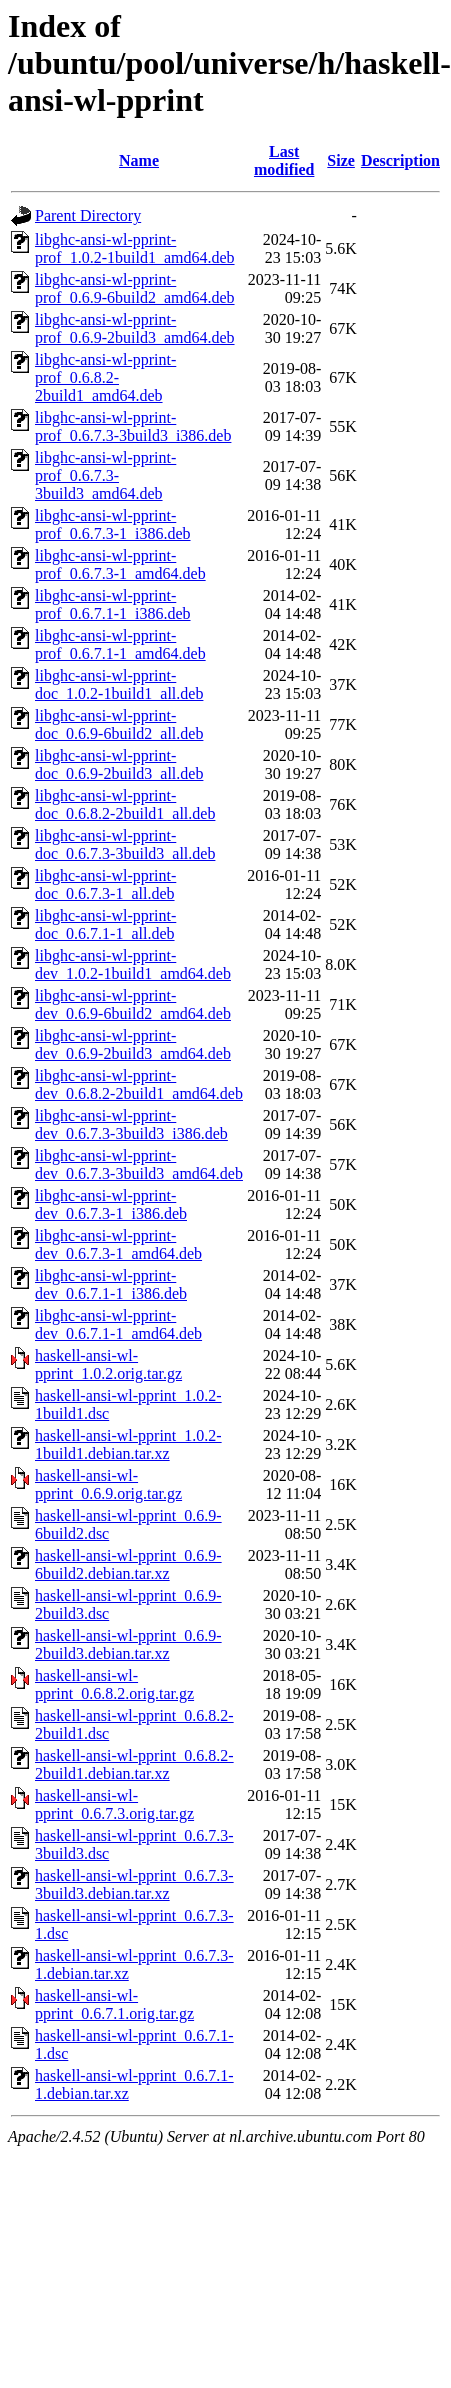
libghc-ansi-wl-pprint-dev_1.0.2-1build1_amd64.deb (133, 964)
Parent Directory (88, 215)
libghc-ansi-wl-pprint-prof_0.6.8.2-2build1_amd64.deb (105, 377)
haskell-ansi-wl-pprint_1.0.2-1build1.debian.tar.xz (128, 1444)
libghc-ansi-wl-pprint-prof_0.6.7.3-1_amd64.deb (120, 564)
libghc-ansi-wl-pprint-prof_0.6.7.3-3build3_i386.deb (133, 426)
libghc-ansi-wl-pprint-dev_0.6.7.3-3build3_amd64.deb (139, 1164)
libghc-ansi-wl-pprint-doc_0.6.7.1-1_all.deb (105, 924)
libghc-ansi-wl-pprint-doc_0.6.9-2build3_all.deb (119, 764)
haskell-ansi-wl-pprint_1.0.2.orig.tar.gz (108, 1364)
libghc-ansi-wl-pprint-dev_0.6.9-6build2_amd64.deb (133, 1004)
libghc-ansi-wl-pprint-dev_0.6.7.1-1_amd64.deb (118, 1324)
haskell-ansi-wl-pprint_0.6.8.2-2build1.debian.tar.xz (134, 1764)
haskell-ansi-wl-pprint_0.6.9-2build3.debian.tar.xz (128, 1644)
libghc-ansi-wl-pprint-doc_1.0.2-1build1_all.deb (119, 684)
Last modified (284, 160)
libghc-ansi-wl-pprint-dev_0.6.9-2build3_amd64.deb (133, 1044)
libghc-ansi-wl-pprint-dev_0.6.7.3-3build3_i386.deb (131, 1124)
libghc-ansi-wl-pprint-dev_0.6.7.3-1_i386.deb (111, 1204)
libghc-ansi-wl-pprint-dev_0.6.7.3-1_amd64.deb (118, 1244)
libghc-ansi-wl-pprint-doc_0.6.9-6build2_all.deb (119, 724)
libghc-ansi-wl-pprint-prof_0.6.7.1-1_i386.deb (113, 604)
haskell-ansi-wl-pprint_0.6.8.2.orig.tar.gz (114, 1684)
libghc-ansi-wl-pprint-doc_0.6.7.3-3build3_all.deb (125, 844)
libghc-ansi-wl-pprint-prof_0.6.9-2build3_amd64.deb (135, 328)
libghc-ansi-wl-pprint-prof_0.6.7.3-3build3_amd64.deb (105, 475)
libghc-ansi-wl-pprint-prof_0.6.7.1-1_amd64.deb (120, 644)
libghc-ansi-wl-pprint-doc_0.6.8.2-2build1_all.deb (125, 804)
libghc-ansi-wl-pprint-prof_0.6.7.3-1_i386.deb (113, 524)
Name (139, 160)
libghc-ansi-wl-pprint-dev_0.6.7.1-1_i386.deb (111, 1284)
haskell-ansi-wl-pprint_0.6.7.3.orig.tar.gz (114, 1804)
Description (400, 160)
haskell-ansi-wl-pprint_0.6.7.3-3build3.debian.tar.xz (134, 1884)
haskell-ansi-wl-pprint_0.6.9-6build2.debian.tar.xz (128, 1564)
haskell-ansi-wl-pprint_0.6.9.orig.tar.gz (108, 1484)
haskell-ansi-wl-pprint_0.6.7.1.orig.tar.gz (114, 2004)
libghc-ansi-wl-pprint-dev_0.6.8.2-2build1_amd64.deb (139, 1084)
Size (341, 160)
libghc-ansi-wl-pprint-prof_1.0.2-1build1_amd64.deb (135, 248)
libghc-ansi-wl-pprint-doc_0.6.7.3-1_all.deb (105, 884)
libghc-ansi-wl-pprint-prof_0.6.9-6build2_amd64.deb (135, 288)
